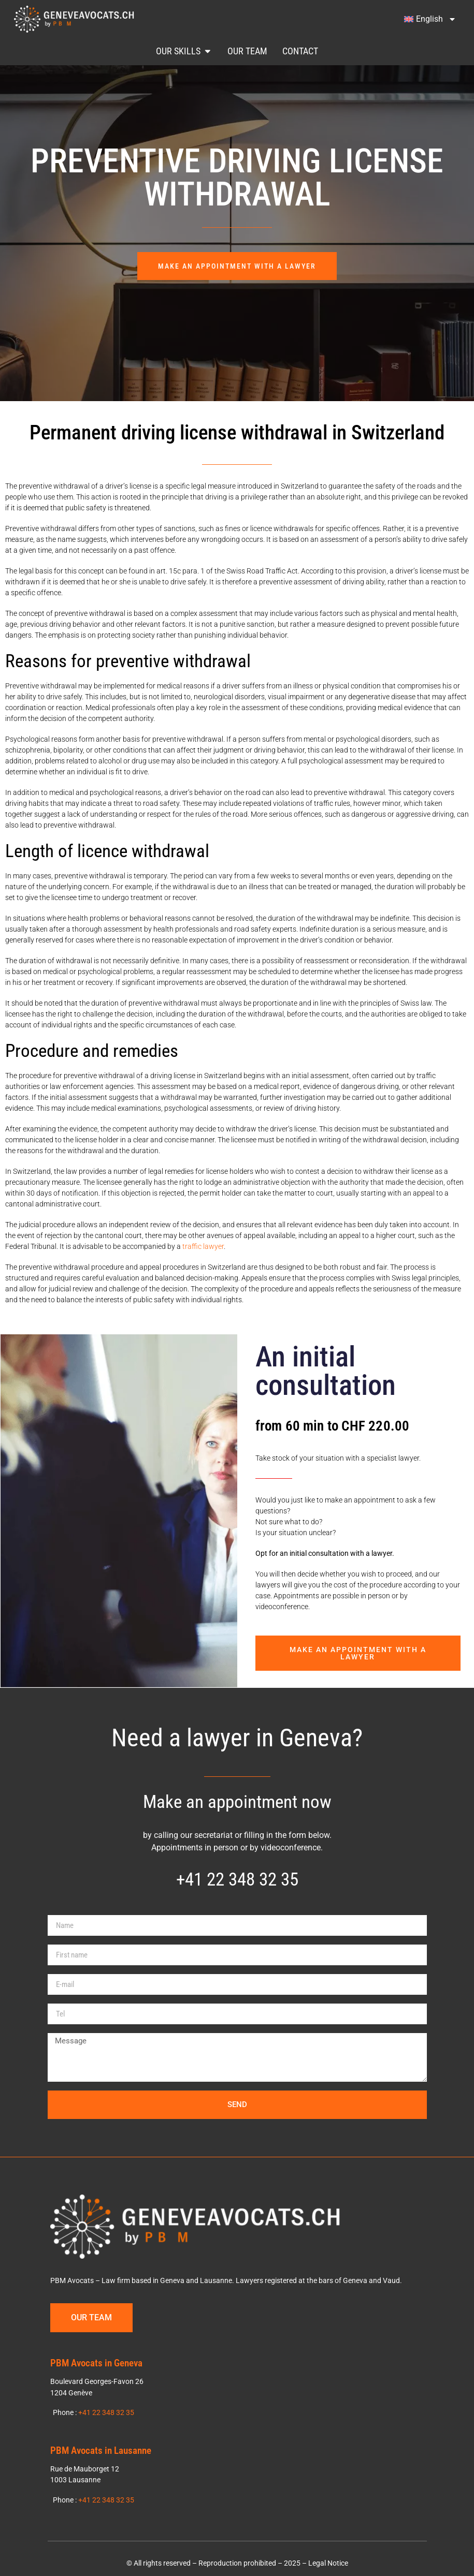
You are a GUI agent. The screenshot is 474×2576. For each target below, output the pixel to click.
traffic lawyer (203, 1245)
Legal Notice (328, 2554)
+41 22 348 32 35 (237, 1870)
